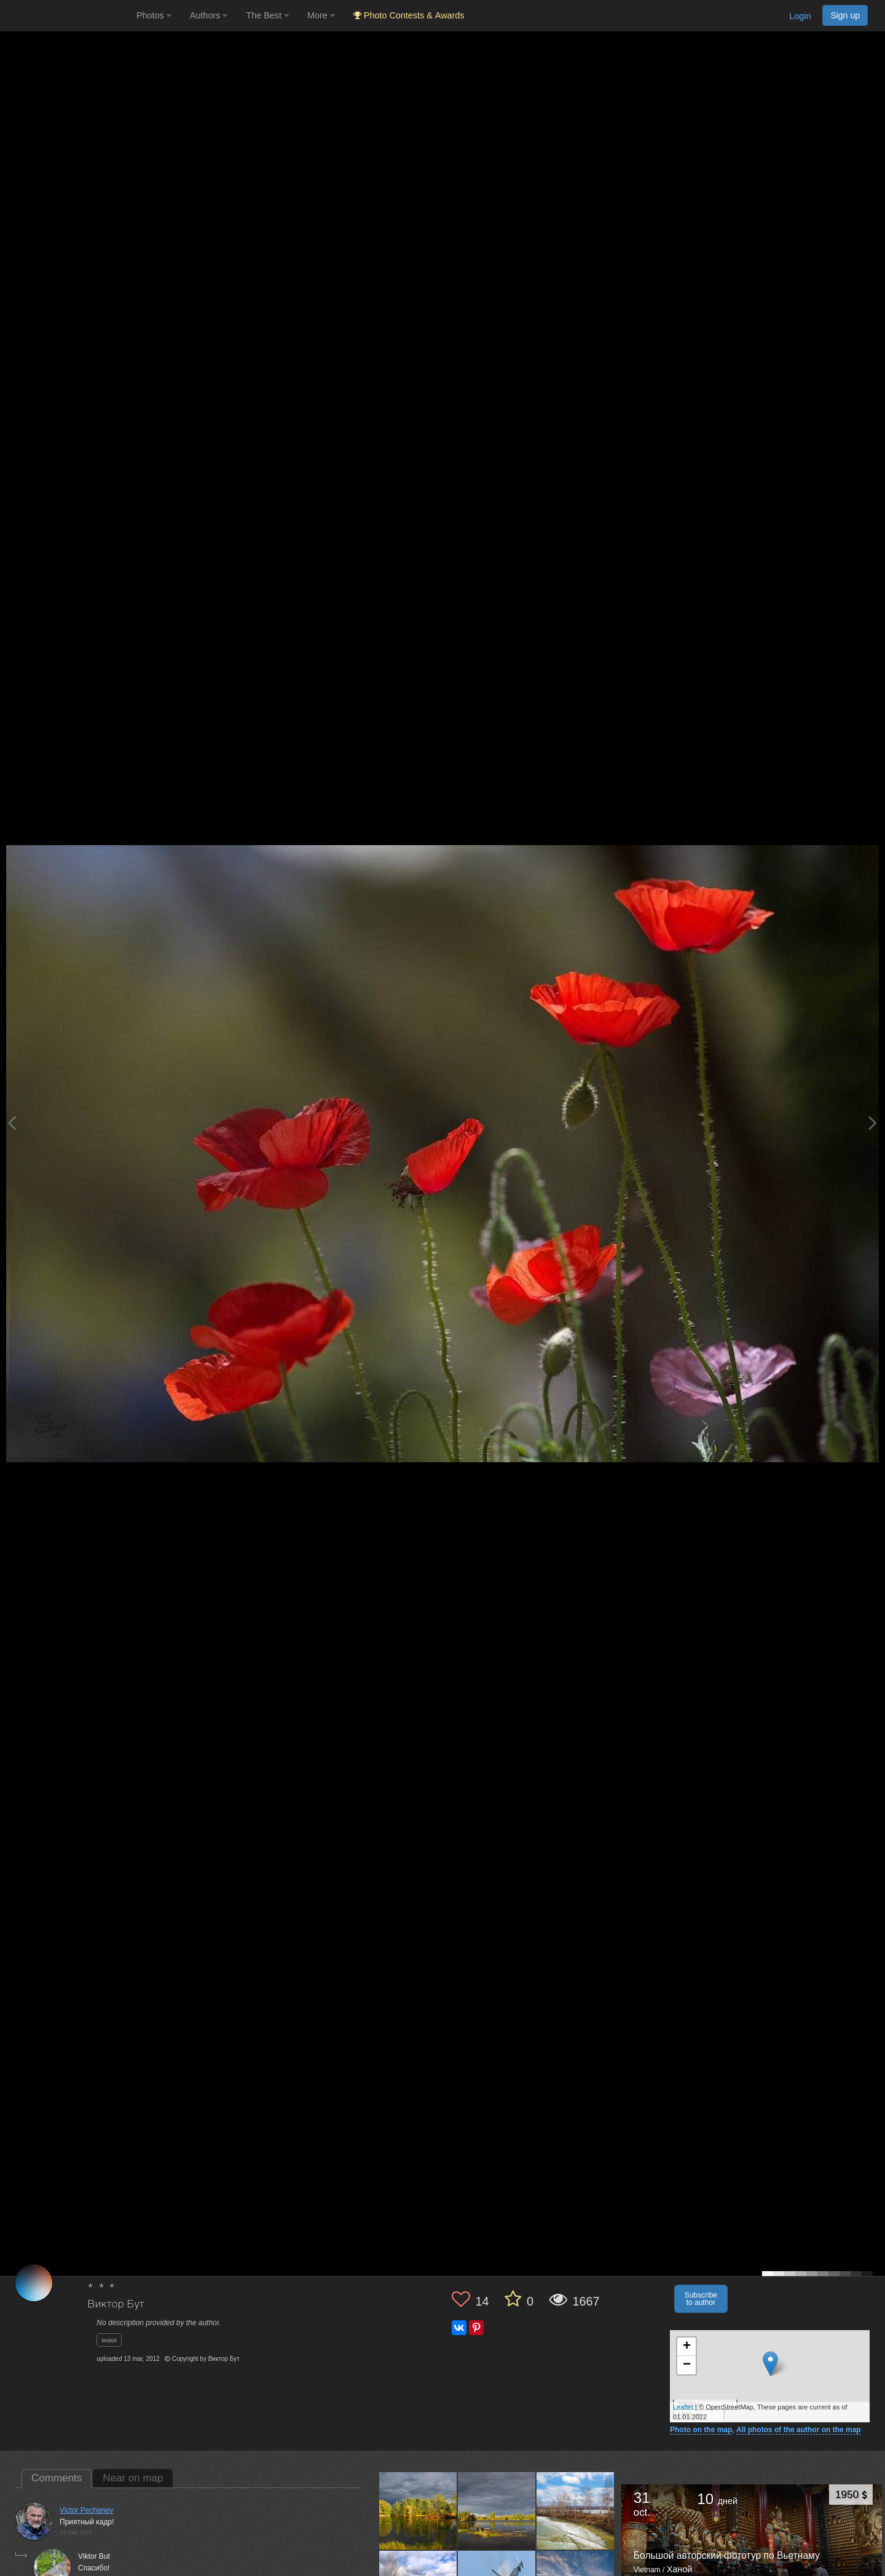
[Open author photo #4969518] (497, 2511)
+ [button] (687, 2347)
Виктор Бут (116, 2304)
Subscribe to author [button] (701, 2299)
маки (109, 2340)
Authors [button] (209, 15)
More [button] (321, 15)
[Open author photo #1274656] (576, 2511)
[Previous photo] (11, 1122)
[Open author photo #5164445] (418, 2511)
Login (800, 16)
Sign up (845, 15)
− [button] (687, 2365)
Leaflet (683, 2407)
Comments (56, 2478)
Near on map (133, 2478)
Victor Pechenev (86, 2510)
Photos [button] (153, 15)
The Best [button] (267, 15)
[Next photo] (872, 1122)
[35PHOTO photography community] (66, 15)
